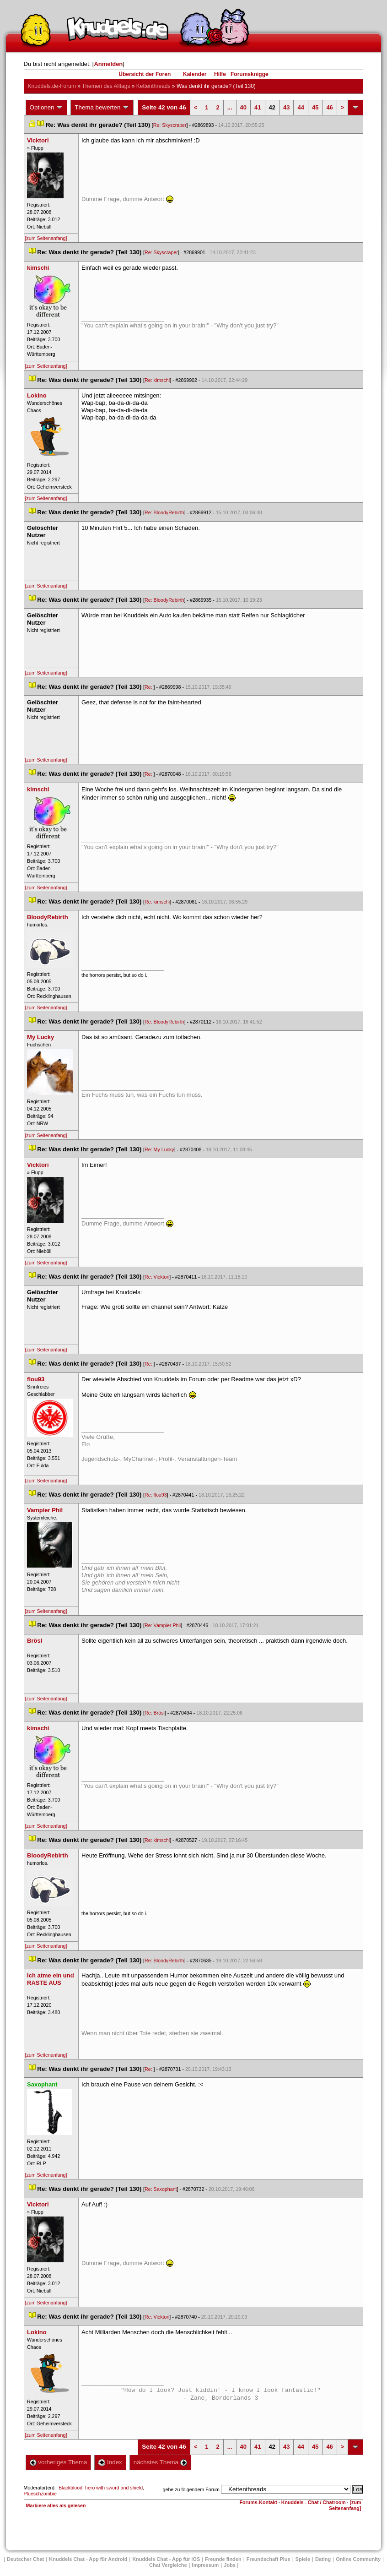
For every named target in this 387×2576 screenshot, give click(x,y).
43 (286, 107)
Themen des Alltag (106, 86)
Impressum (205, 2565)
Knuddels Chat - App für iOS (166, 2559)
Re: (149, 687)
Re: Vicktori (157, 1277)
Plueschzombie (40, 2493)
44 (300, 107)
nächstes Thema (160, 2462)
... (229, 107)
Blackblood (70, 2487)
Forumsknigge (250, 74)
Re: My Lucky (159, 1149)
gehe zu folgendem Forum (191, 2489)
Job (230, 2565)
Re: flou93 (156, 1495)
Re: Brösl (155, 1713)
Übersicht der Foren (144, 74)
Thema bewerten (102, 107)
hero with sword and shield (114, 2487)
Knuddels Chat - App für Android (88, 2559)
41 (257, 107)
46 (329, 107)
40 (243, 107)
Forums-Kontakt (258, 2502)
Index (110, 2462)
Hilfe (220, 74)
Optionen (47, 107)
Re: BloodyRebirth (164, 512)
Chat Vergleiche (168, 2565)
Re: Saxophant (161, 2189)
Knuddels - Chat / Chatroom (313, 2502)
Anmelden (108, 63)
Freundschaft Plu (268, 2559)
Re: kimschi (157, 380)
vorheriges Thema (58, 2462)
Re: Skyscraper (170, 125)
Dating (323, 2559)
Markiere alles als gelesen (56, 2505)
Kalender (194, 74)
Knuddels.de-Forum (52, 86)
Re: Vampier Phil (163, 1625)
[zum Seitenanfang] (46, 238)
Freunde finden (223, 2559)
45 (315, 107)
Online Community (358, 2559)
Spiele (303, 2559)
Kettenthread (153, 86)
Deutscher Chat (25, 2559)
